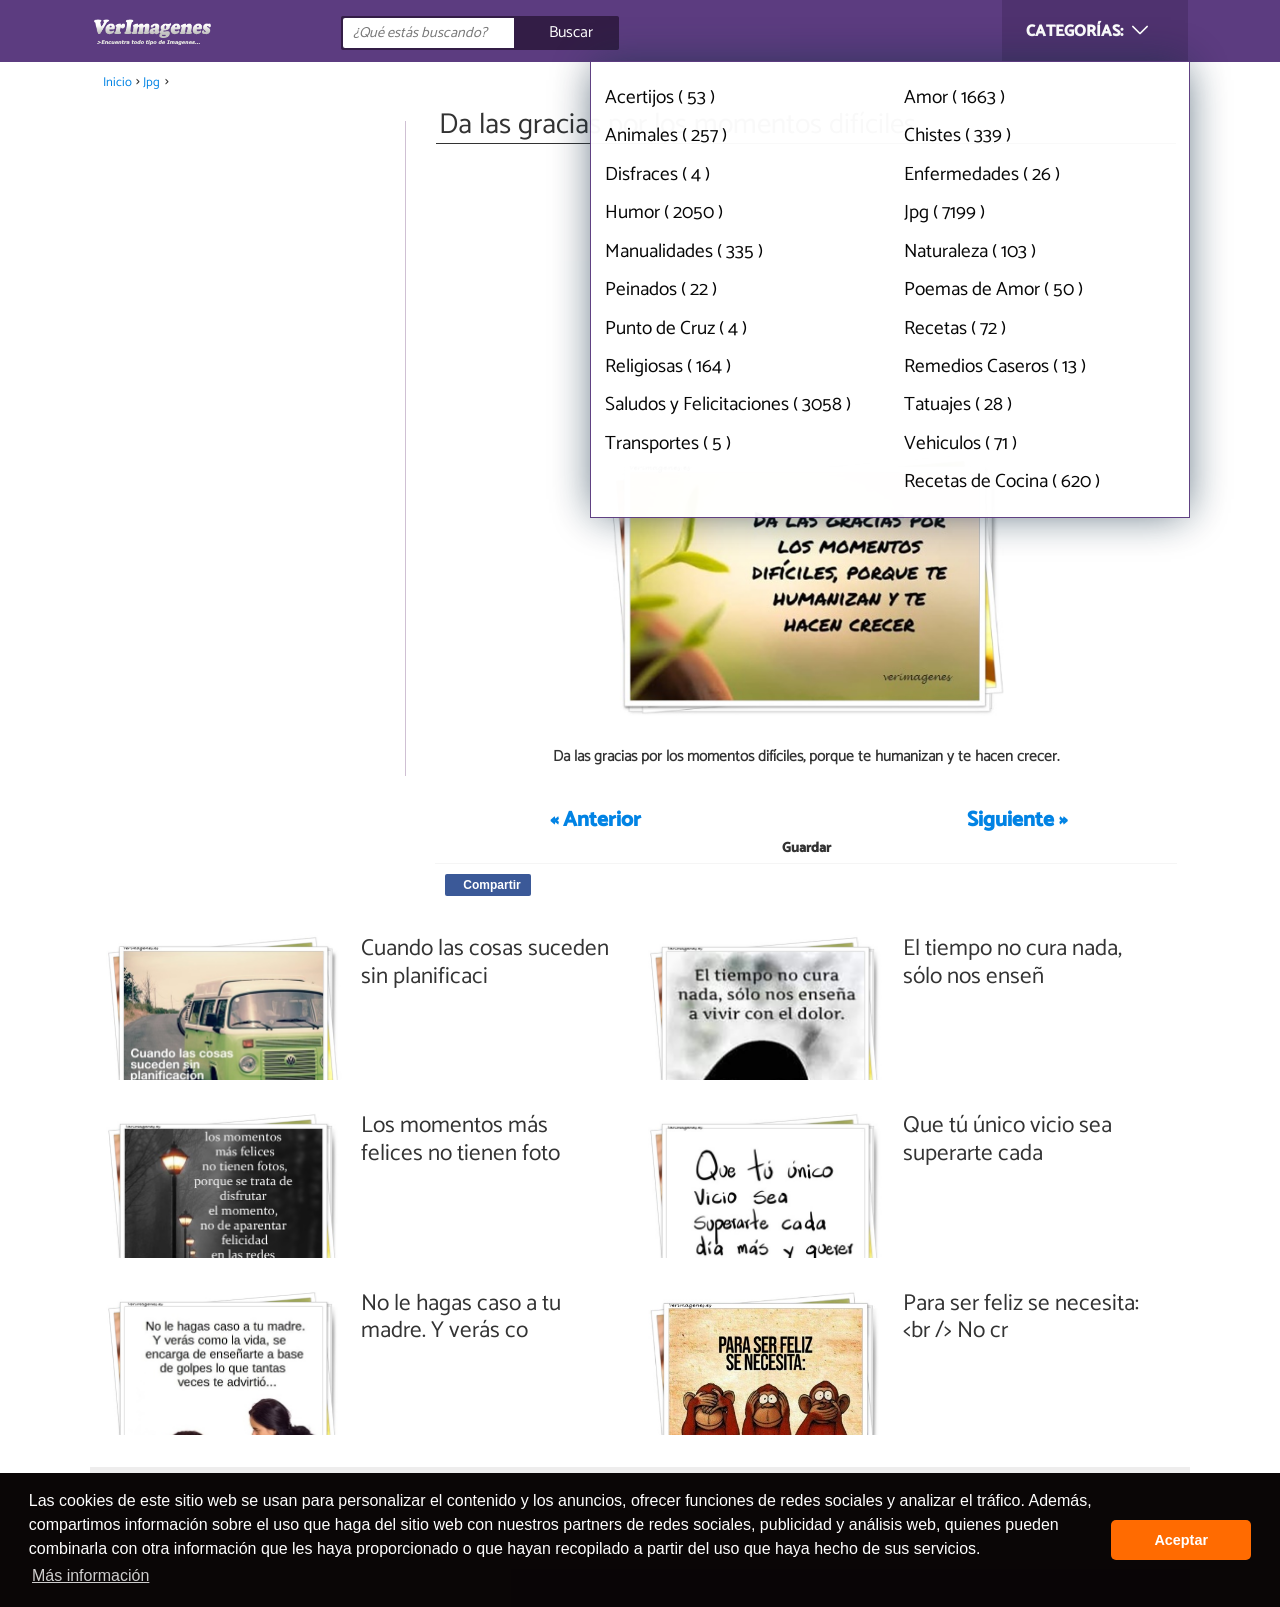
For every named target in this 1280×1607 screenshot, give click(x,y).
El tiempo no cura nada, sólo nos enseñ (1012, 962)
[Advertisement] (806, 298)
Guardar (806, 848)
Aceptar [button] (1181, 1540)
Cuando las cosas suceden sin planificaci (485, 962)
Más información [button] (90, 1575)
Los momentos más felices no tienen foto (460, 1139)
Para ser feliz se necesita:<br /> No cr (1021, 1317)
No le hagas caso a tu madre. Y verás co (461, 1317)
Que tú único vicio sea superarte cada (1007, 1139)
